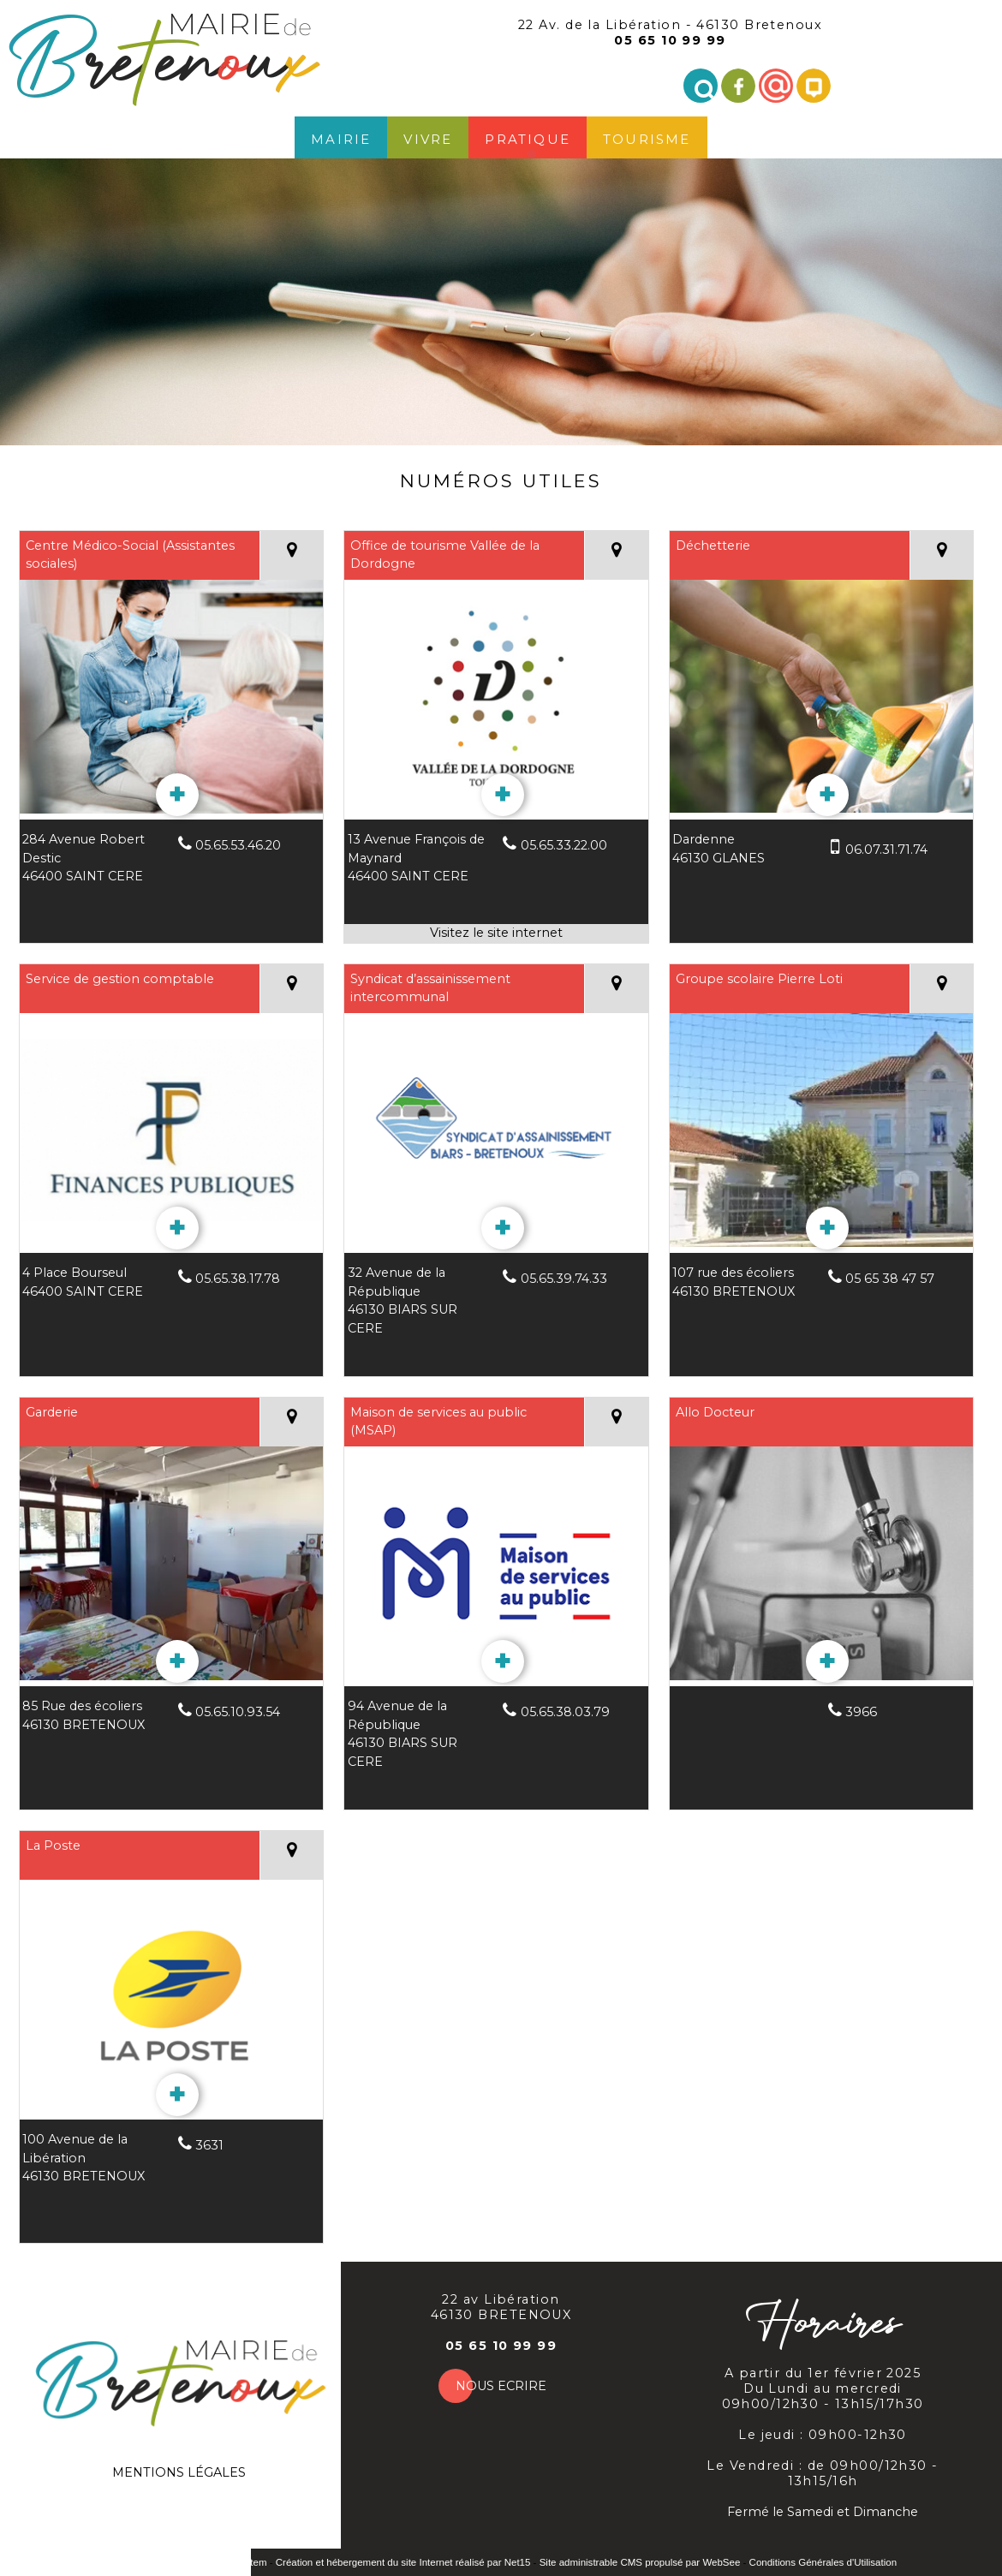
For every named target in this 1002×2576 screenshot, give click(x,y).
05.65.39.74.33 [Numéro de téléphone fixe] (564, 1278)
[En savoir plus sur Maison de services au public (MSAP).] (502, 1661)
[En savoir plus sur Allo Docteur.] (827, 1661)
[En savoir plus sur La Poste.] (177, 2094)
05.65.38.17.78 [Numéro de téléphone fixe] (237, 1278)
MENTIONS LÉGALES (179, 2472)
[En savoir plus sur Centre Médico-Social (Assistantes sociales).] (177, 794)
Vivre (427, 137)
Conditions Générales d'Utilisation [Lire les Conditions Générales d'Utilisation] (823, 2562)
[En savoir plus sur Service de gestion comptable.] (177, 1228)
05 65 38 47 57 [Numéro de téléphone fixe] (889, 1278)
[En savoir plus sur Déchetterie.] (827, 794)
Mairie (341, 137)
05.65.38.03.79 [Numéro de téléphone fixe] (565, 1712)
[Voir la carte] (291, 555)
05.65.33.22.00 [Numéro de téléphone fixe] (564, 845)
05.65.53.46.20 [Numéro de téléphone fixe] (238, 845)
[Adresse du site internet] (496, 933)
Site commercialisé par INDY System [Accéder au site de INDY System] (186, 2562)
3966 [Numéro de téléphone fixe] (861, 1712)
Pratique (527, 137)
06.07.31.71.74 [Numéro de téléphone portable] (886, 849)
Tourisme (647, 137)
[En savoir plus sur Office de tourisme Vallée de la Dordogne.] (502, 794)
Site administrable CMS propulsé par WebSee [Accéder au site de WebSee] (640, 2562)
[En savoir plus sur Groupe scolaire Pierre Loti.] (827, 1228)
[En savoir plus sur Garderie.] (177, 1661)
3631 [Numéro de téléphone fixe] (209, 2145)
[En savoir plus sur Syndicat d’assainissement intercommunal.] (502, 1228)
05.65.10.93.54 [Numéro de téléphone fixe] (237, 1712)
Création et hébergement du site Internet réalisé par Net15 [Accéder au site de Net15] (403, 2562)
